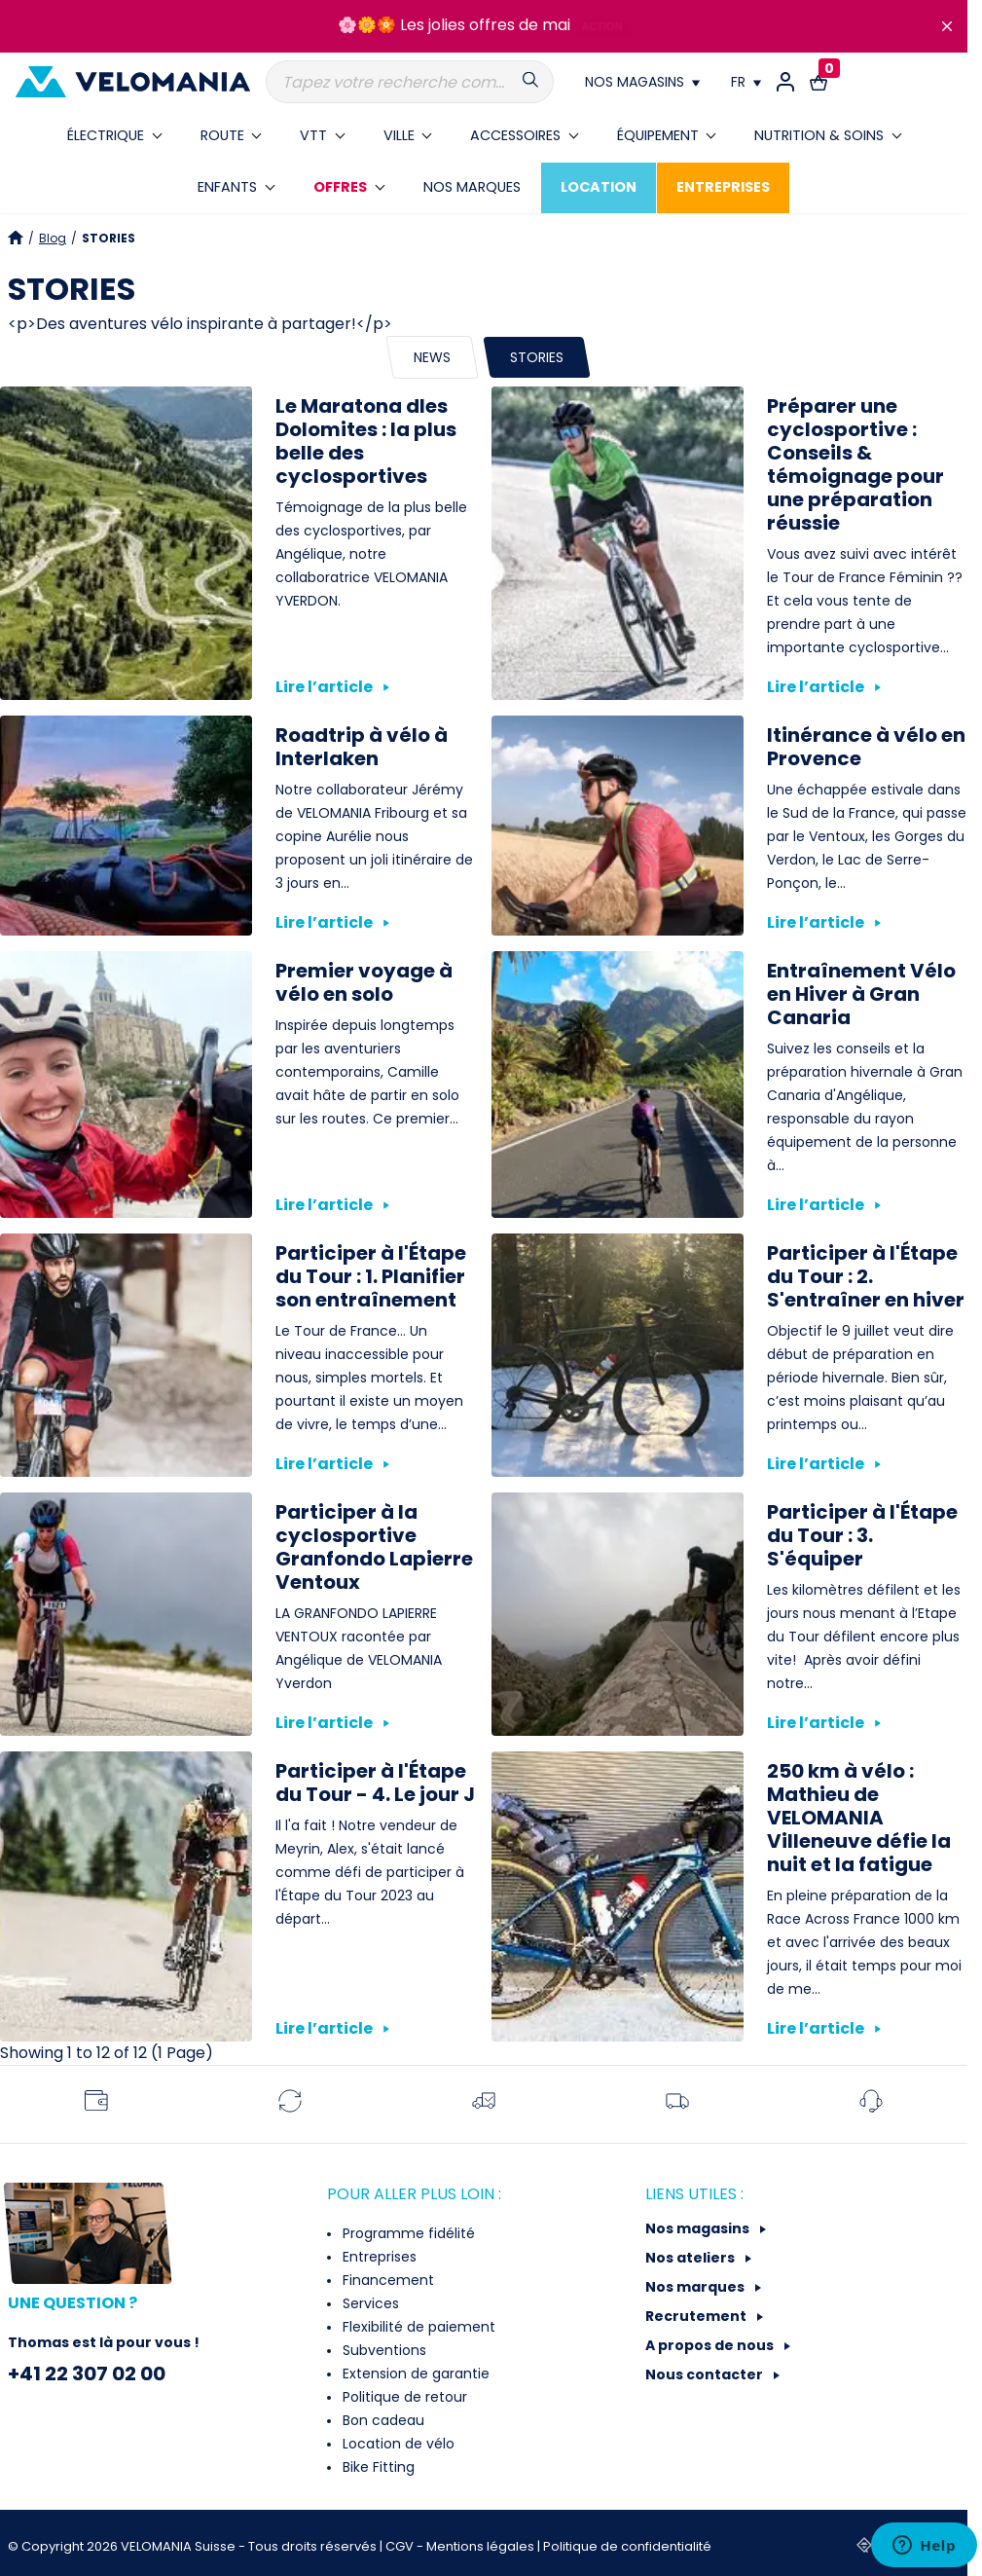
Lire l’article (332, 687)
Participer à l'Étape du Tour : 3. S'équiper (862, 1535)
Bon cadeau (381, 2420)
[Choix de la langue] (746, 82)
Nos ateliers (691, 2257)
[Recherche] (410, 81)
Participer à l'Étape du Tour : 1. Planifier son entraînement (370, 1276)
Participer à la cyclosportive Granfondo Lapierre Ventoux (374, 1547)
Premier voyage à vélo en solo (364, 982)
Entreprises (378, 2256)
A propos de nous (711, 2345)
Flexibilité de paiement (417, 2327)
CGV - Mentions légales (461, 2546)
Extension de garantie (414, 2373)
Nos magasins (698, 2228)
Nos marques (696, 2287)
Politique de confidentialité (627, 2546)
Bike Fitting (377, 2467)
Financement (386, 2280)
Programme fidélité (407, 2233)
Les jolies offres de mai (485, 25)
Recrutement (697, 2316)
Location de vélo (397, 2443)
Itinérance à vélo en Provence (866, 746)
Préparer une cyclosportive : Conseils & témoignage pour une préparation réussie (855, 464)
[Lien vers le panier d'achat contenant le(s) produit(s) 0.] (818, 81)
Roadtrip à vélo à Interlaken (361, 746)
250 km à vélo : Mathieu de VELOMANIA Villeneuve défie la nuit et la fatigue (859, 1817)
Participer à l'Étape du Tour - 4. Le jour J (375, 1782)
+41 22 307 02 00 (86, 2373)
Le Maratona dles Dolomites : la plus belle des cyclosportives (365, 441)
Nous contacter (705, 2374)
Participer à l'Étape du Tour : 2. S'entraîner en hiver (865, 1276)
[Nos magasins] (642, 82)
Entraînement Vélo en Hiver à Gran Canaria (861, 994)
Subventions (382, 2350)
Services (369, 2303)
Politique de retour (403, 2397)
